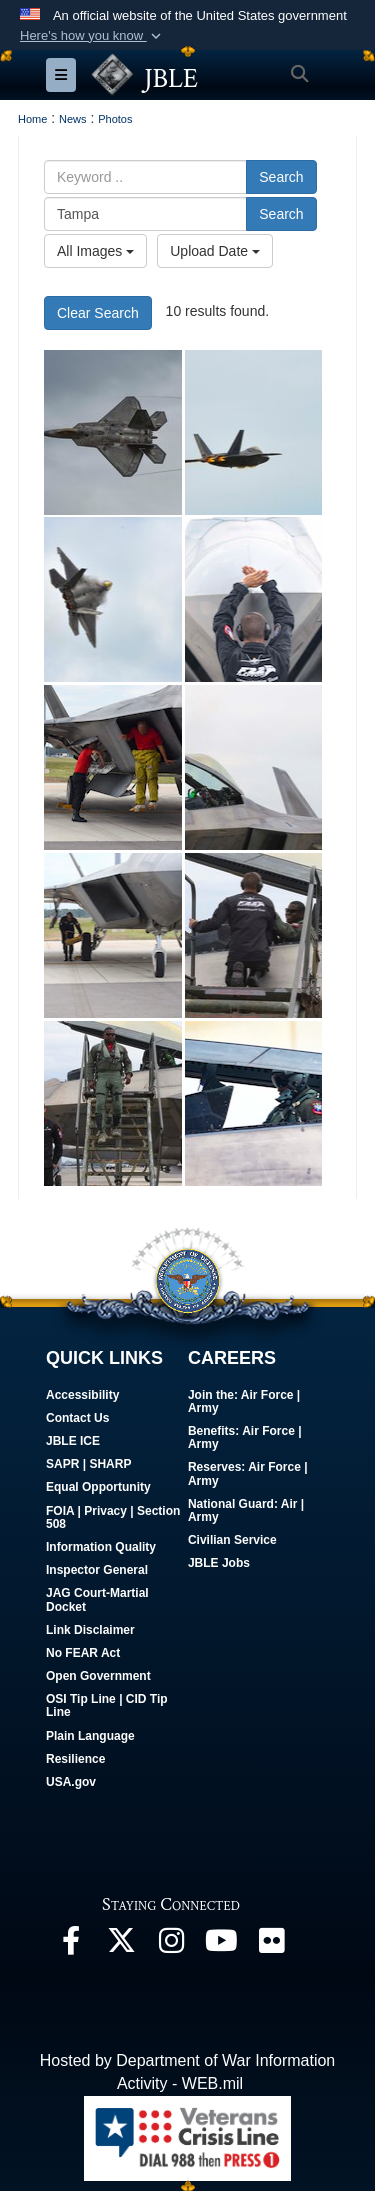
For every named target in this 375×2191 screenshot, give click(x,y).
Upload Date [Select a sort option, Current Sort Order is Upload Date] (215, 251)
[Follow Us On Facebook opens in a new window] (71, 1945)
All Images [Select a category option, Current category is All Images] (95, 251)
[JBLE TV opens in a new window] (221, 1945)
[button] (92, 36)
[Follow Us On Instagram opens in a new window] (171, 1945)
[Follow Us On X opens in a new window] (121, 1945)
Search (281, 177)
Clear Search (98, 313)
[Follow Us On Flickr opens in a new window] (271, 1945)
